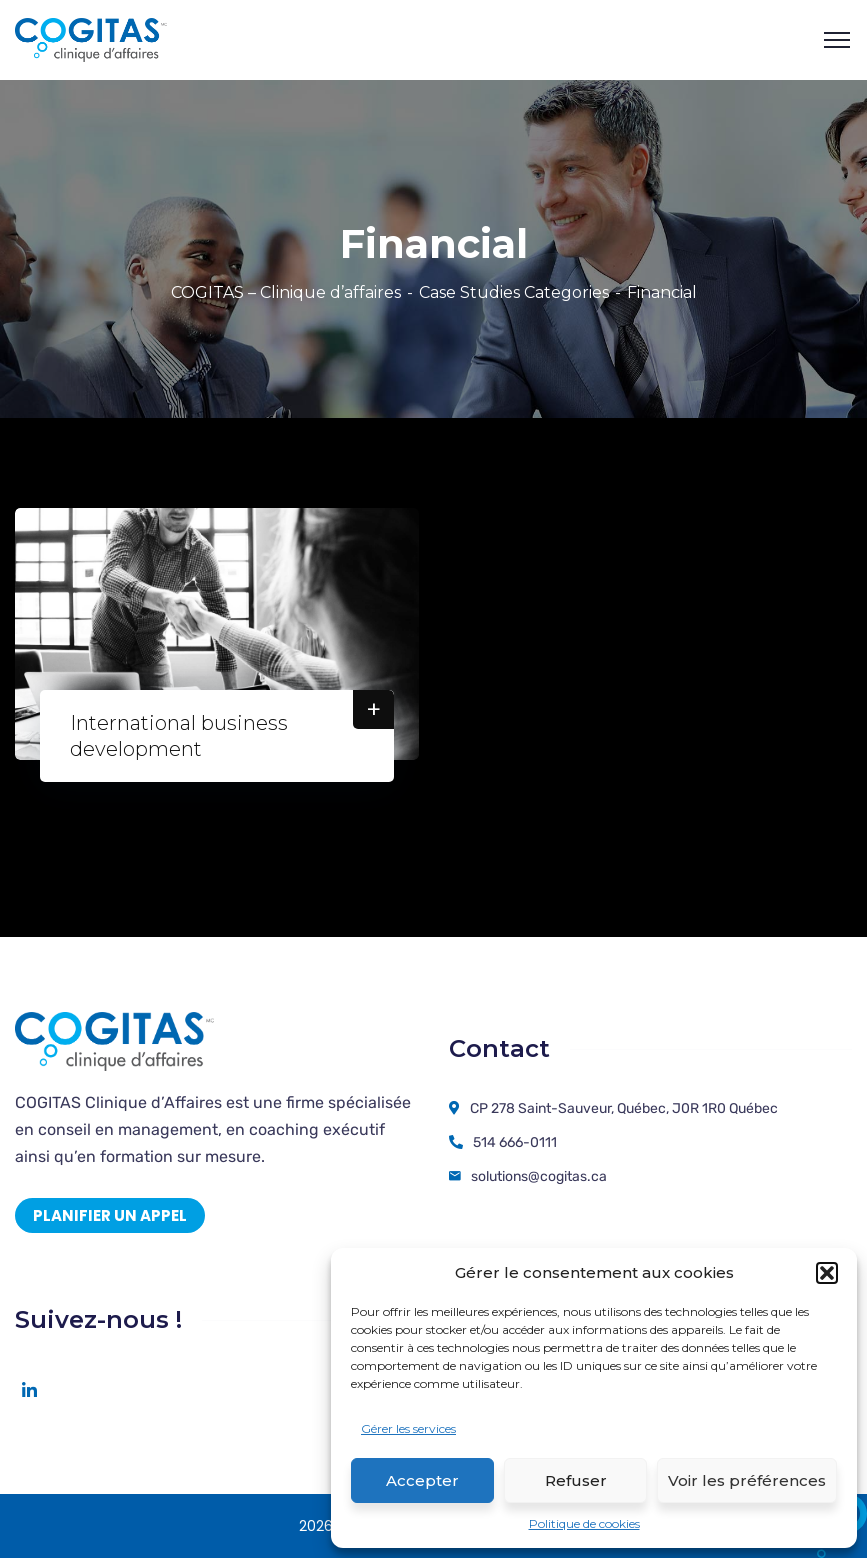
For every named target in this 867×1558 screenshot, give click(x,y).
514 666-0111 (515, 1142)
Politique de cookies (584, 1523)
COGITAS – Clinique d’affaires (286, 292)
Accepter (422, 1480)
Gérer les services (408, 1428)
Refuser (576, 1480)
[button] (827, 1273)
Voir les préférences (747, 1480)
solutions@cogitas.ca (539, 1176)
